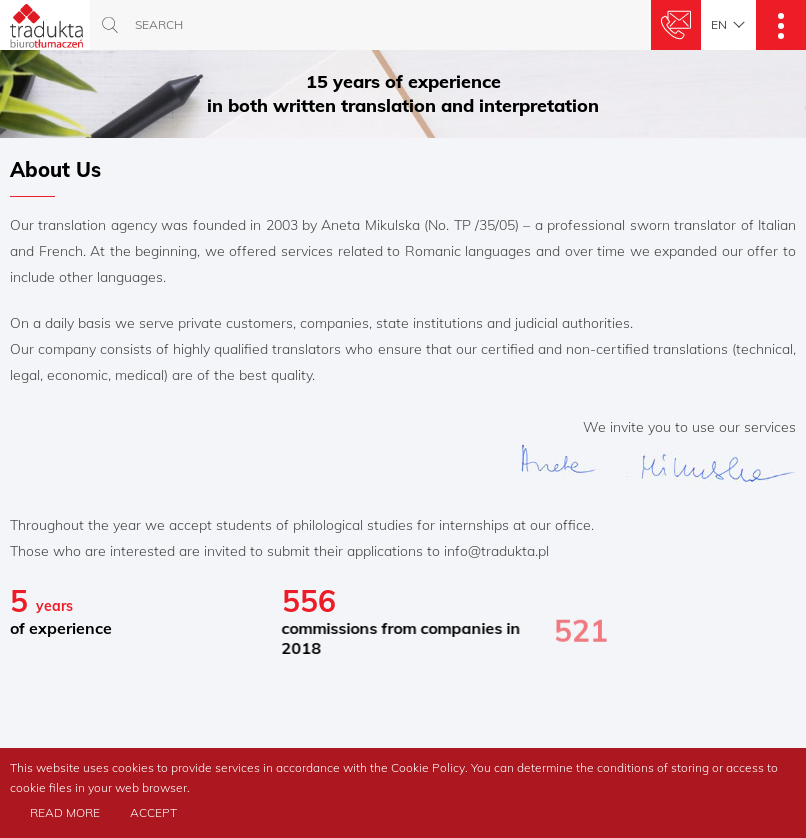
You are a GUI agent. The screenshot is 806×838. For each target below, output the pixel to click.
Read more (65, 812)
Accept (153, 812)
